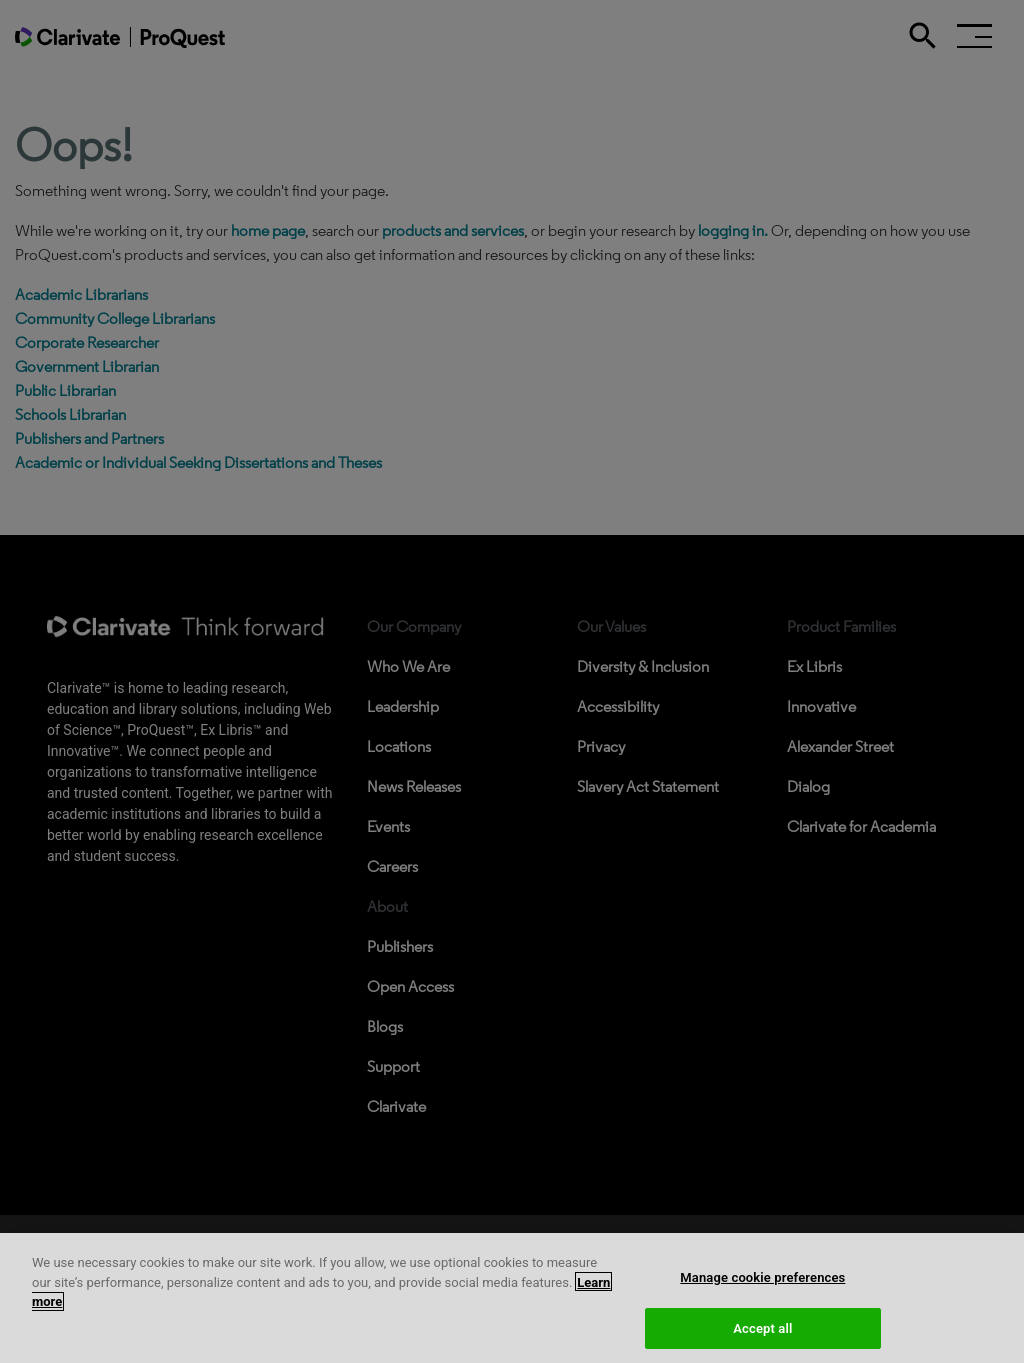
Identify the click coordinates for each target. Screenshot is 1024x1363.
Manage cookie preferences (762, 1300)
